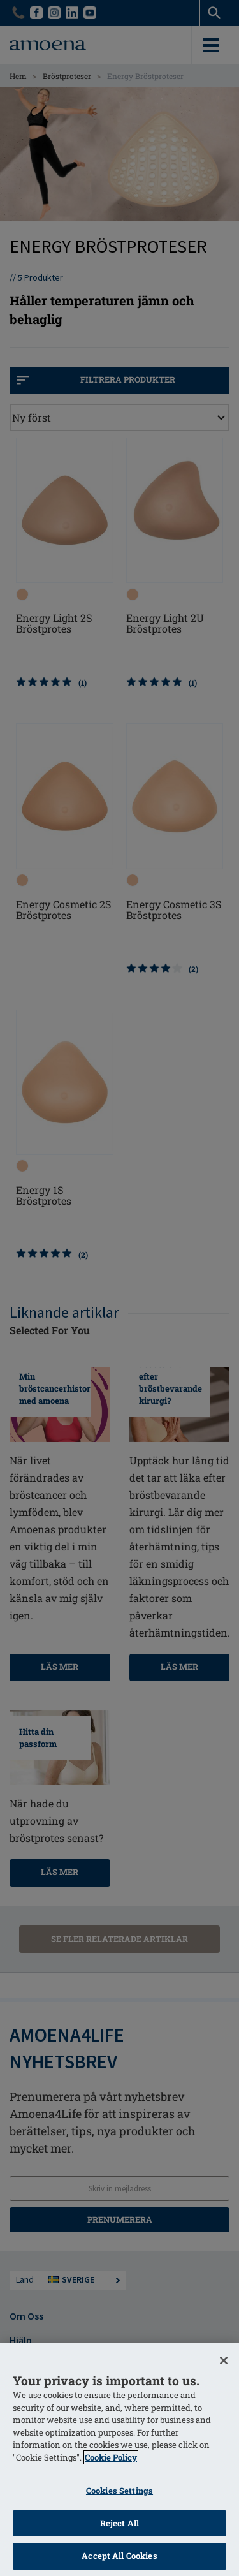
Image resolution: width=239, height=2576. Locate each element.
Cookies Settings (119, 2490)
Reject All (119, 2523)
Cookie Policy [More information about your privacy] (111, 2457)
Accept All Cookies (119, 2555)
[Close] (224, 2360)
